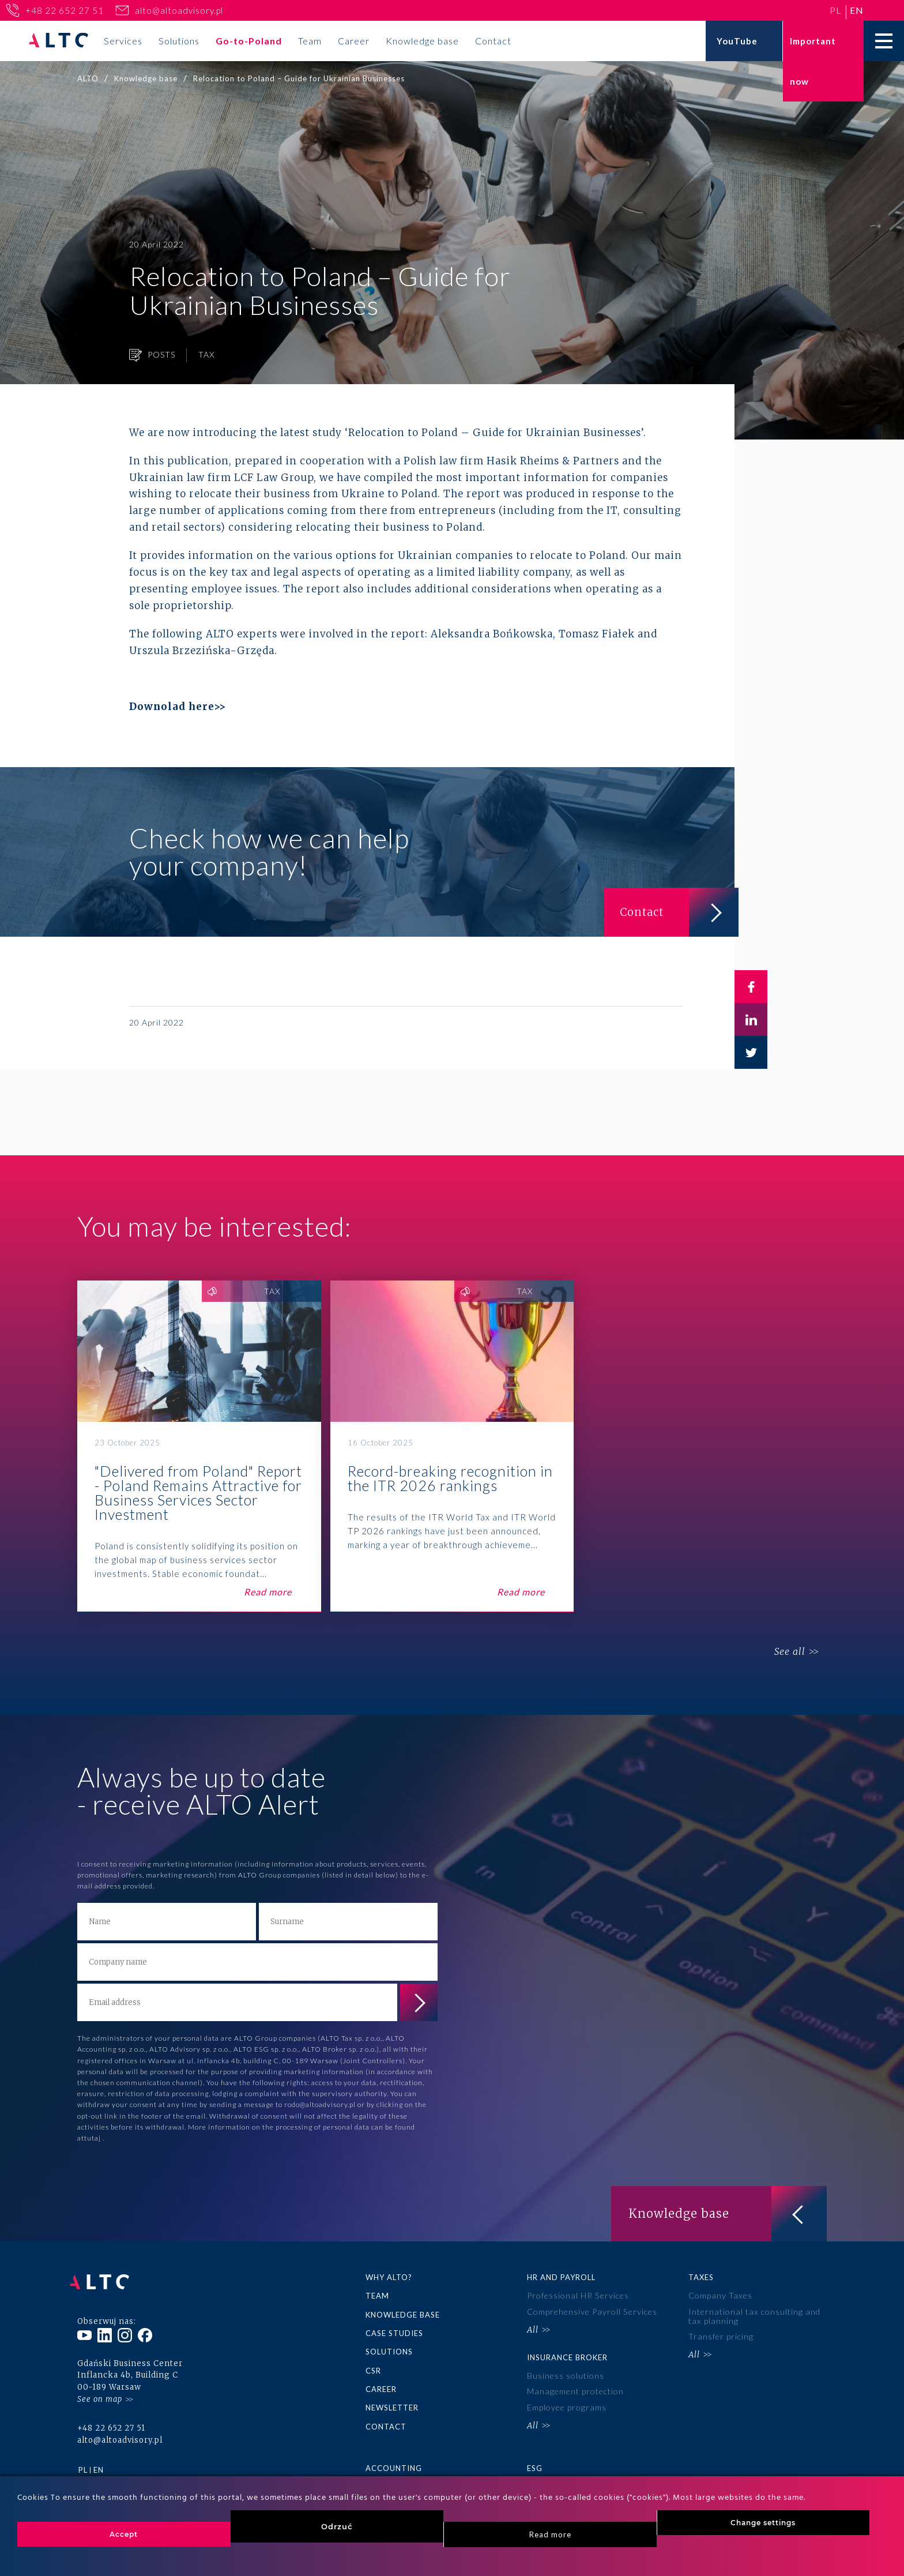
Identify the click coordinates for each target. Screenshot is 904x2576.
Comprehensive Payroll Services (591, 2310)
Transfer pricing (720, 2334)
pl (836, 10)
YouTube (737, 41)
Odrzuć (337, 2526)
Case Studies (394, 2331)
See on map (99, 2389)
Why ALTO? (389, 2277)
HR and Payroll (561, 2277)
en (857, 10)
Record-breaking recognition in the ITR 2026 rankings (452, 1446)
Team (310, 40)
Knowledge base (422, 40)
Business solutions (565, 2372)
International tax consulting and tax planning (752, 2314)
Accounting (394, 2463)
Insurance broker (567, 2354)
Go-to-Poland (249, 40)
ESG (535, 2463)
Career (354, 40)
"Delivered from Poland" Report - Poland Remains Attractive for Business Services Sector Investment (199, 1446)
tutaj (93, 2138)
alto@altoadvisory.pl (179, 10)
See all (784, 1652)
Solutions (179, 40)
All (532, 2327)
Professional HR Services (577, 2295)
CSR (373, 2367)
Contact (493, 40)
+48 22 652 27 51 (64, 10)
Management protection (574, 2386)
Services (123, 40)
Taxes (701, 2277)
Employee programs (566, 2401)
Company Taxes (719, 2295)
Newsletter (392, 2403)
